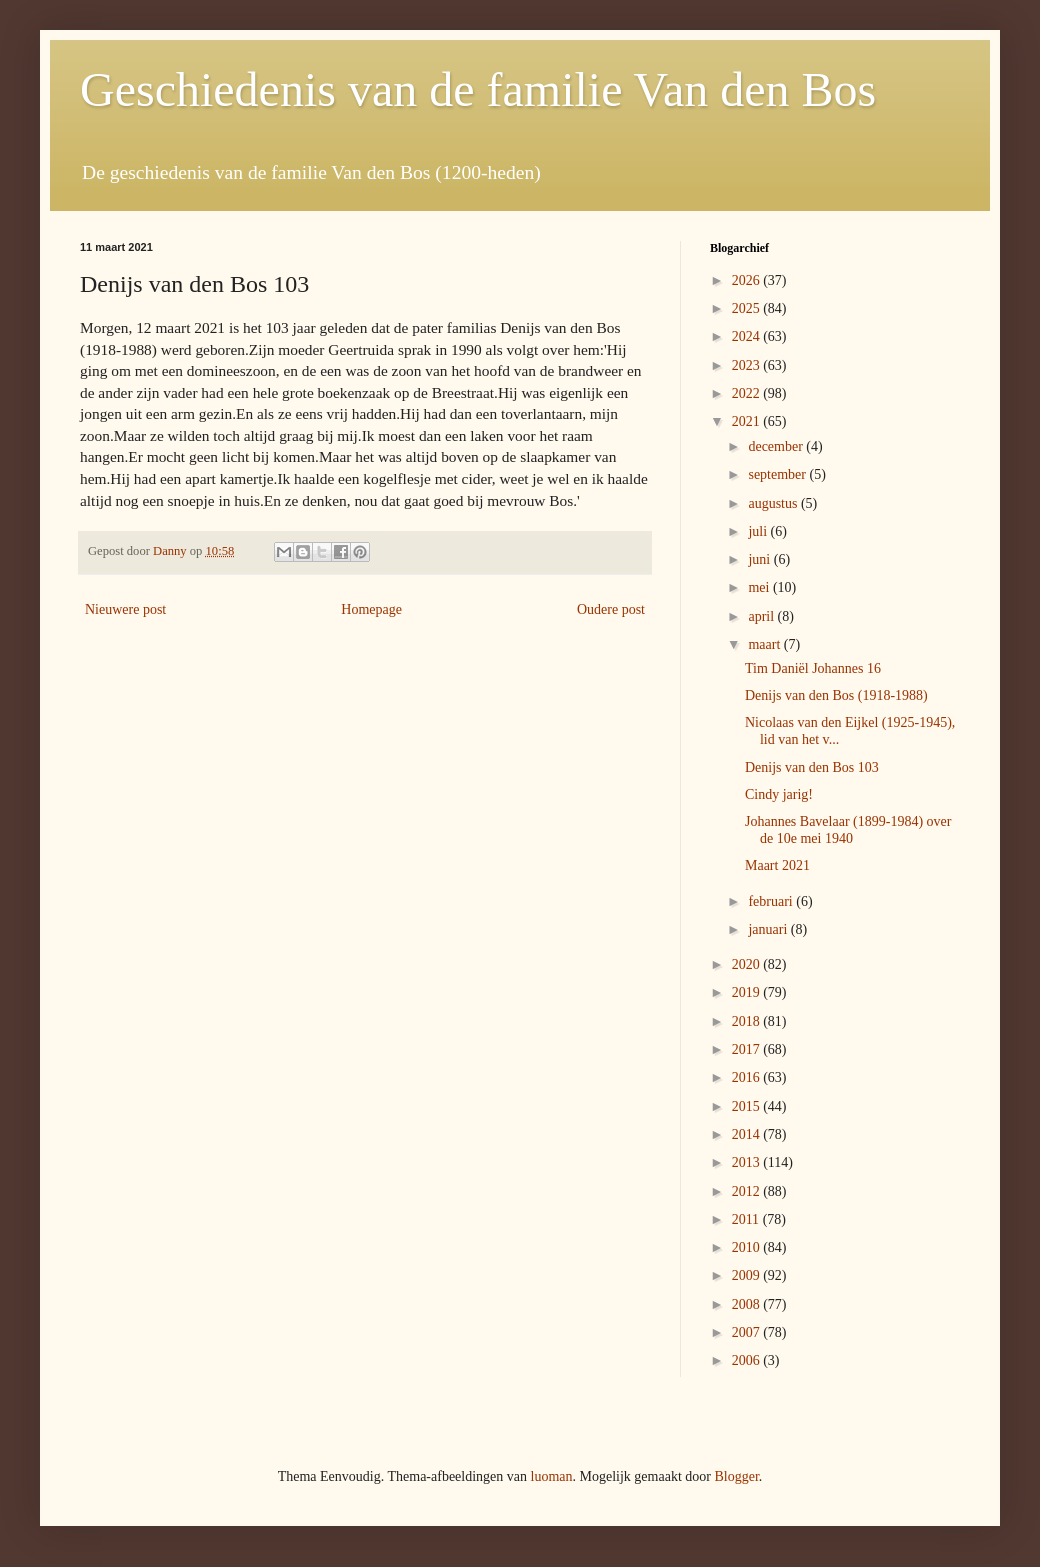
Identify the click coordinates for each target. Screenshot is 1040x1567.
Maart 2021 (777, 865)
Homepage (371, 609)
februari (772, 901)
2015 (748, 1106)
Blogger (736, 1476)
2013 (748, 1162)
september (778, 474)
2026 (748, 280)
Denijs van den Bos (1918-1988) (836, 695)
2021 (748, 421)
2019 (748, 992)
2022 (748, 393)
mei (760, 587)
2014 (748, 1134)
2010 (748, 1247)
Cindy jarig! (779, 794)
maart (765, 644)
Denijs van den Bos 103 (812, 767)
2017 (748, 1049)
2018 (748, 1021)
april (762, 616)
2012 (748, 1191)
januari (769, 929)
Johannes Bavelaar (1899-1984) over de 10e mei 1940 (848, 830)
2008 (748, 1304)
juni (760, 559)
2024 (748, 336)
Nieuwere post (125, 609)
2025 (748, 308)
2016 (748, 1077)
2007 (748, 1332)
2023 (748, 365)
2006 (748, 1360)
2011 (747, 1219)
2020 (748, 964)
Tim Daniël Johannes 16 (813, 668)
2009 (748, 1275)
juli (759, 531)
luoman (552, 1476)
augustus (774, 503)
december (777, 446)
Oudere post (611, 609)
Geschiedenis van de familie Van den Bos (478, 89)
